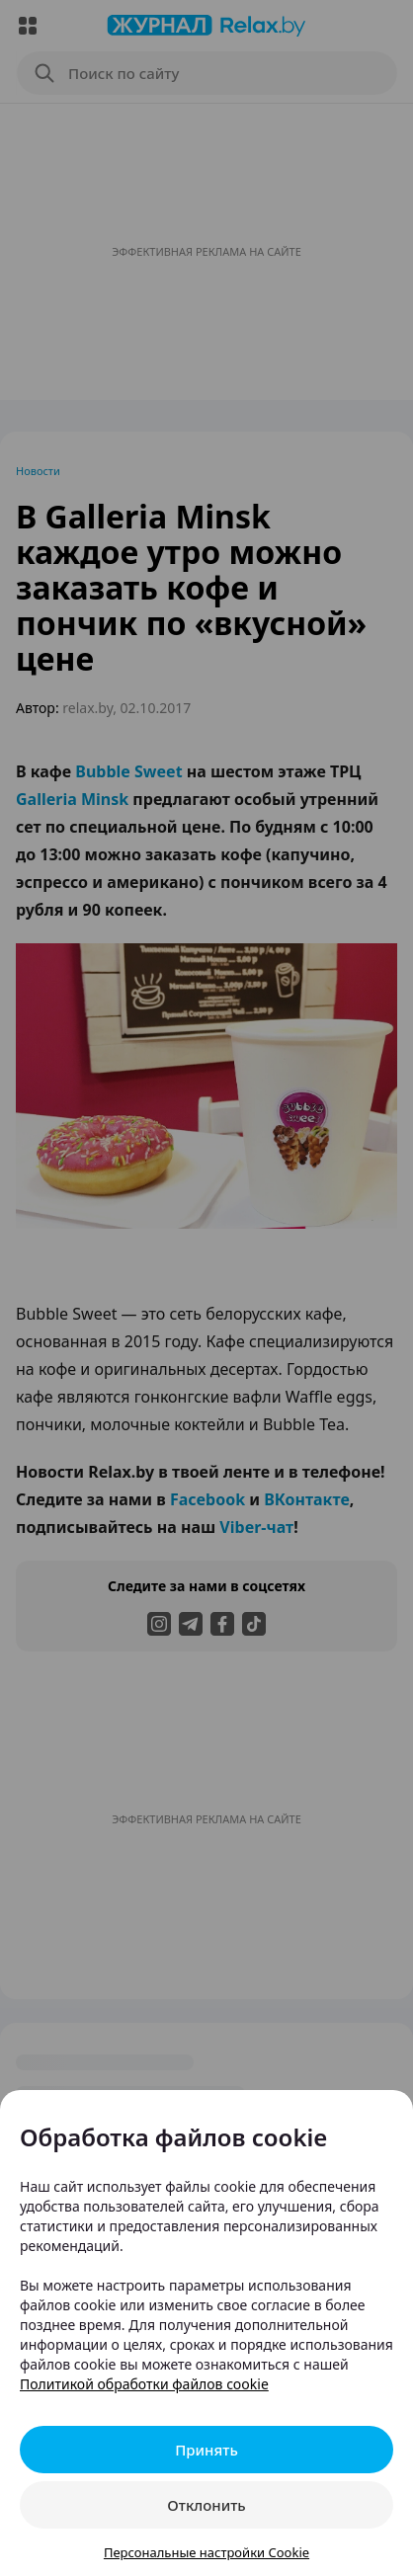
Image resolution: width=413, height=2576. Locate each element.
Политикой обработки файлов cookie (144, 2384)
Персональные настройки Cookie (206, 2552)
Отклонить (206, 2505)
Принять (206, 2449)
